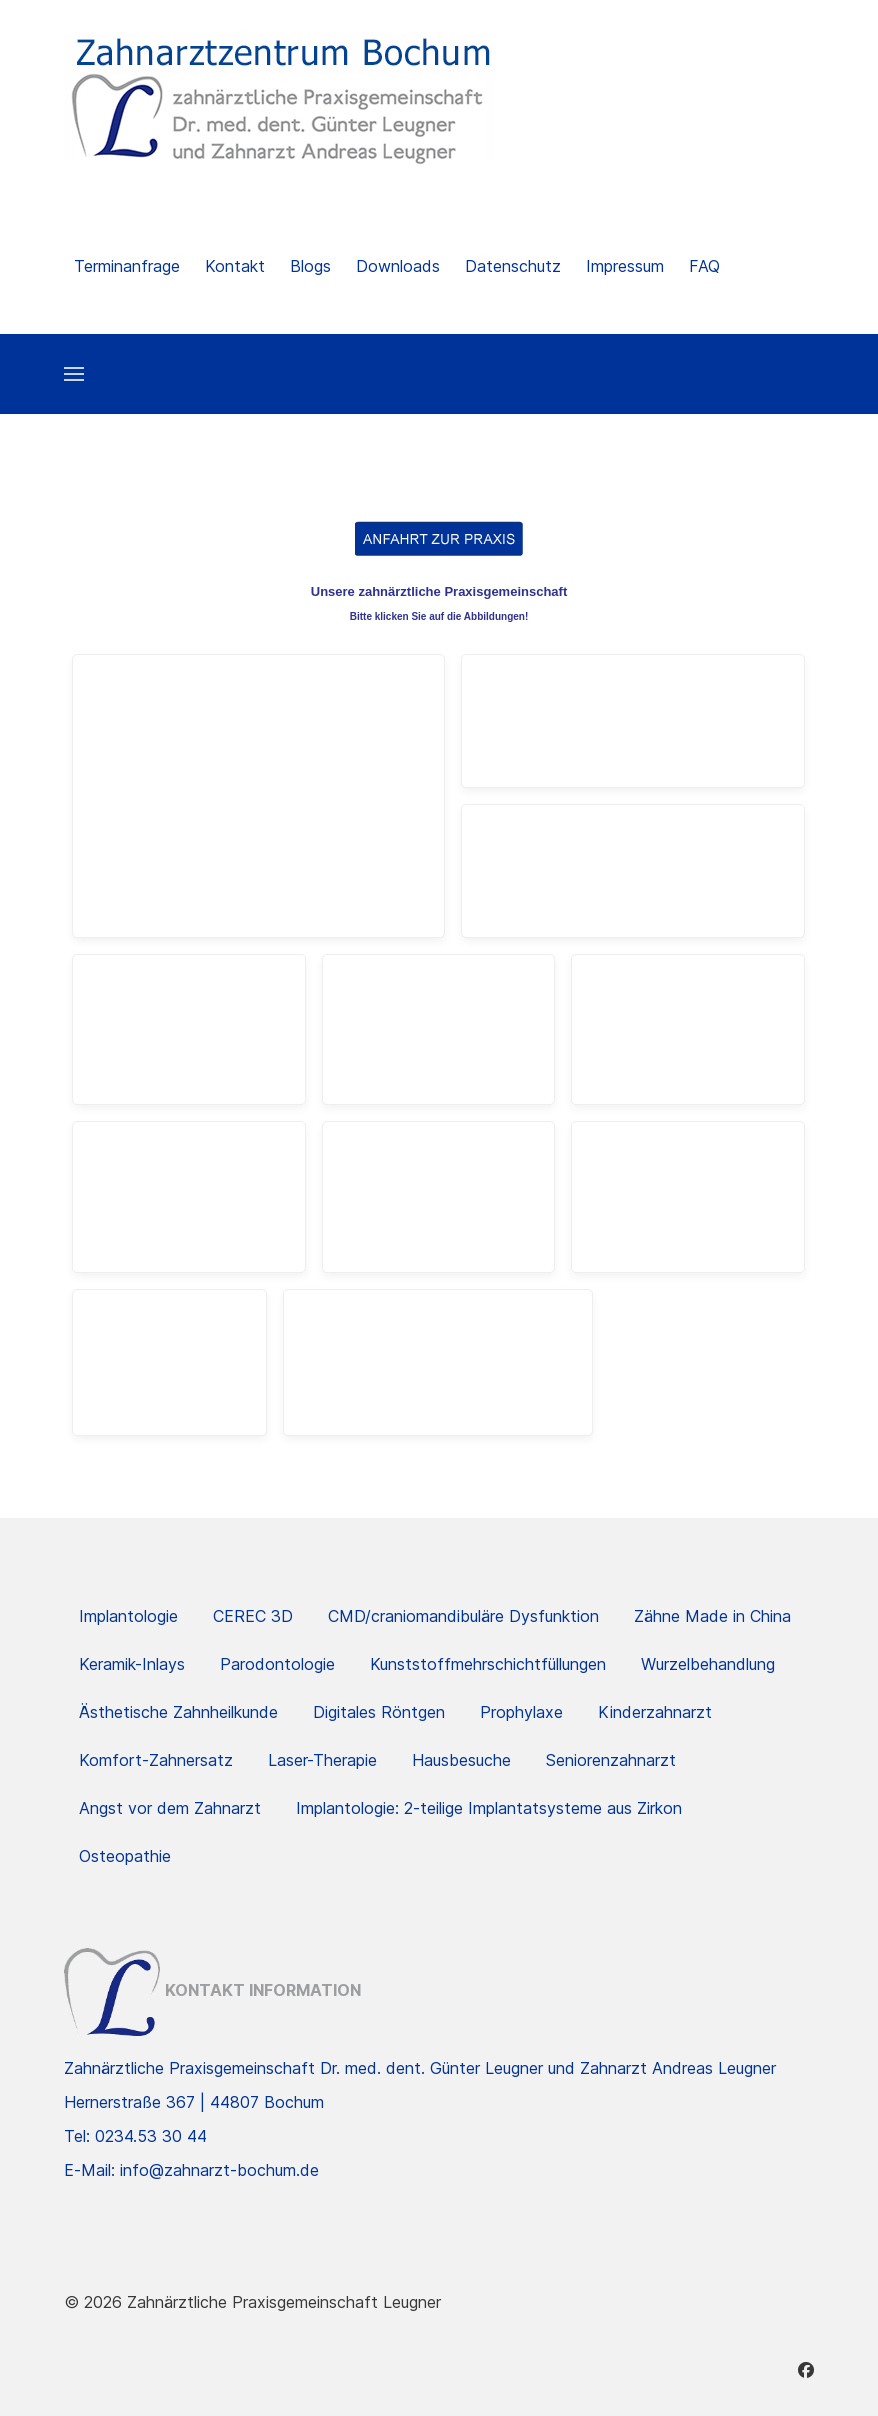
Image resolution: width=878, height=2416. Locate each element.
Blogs (310, 266)
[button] (74, 374)
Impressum (625, 266)
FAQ (704, 266)
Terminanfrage (127, 266)
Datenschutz (513, 266)
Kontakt (235, 266)
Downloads (398, 266)
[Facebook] (806, 2370)
